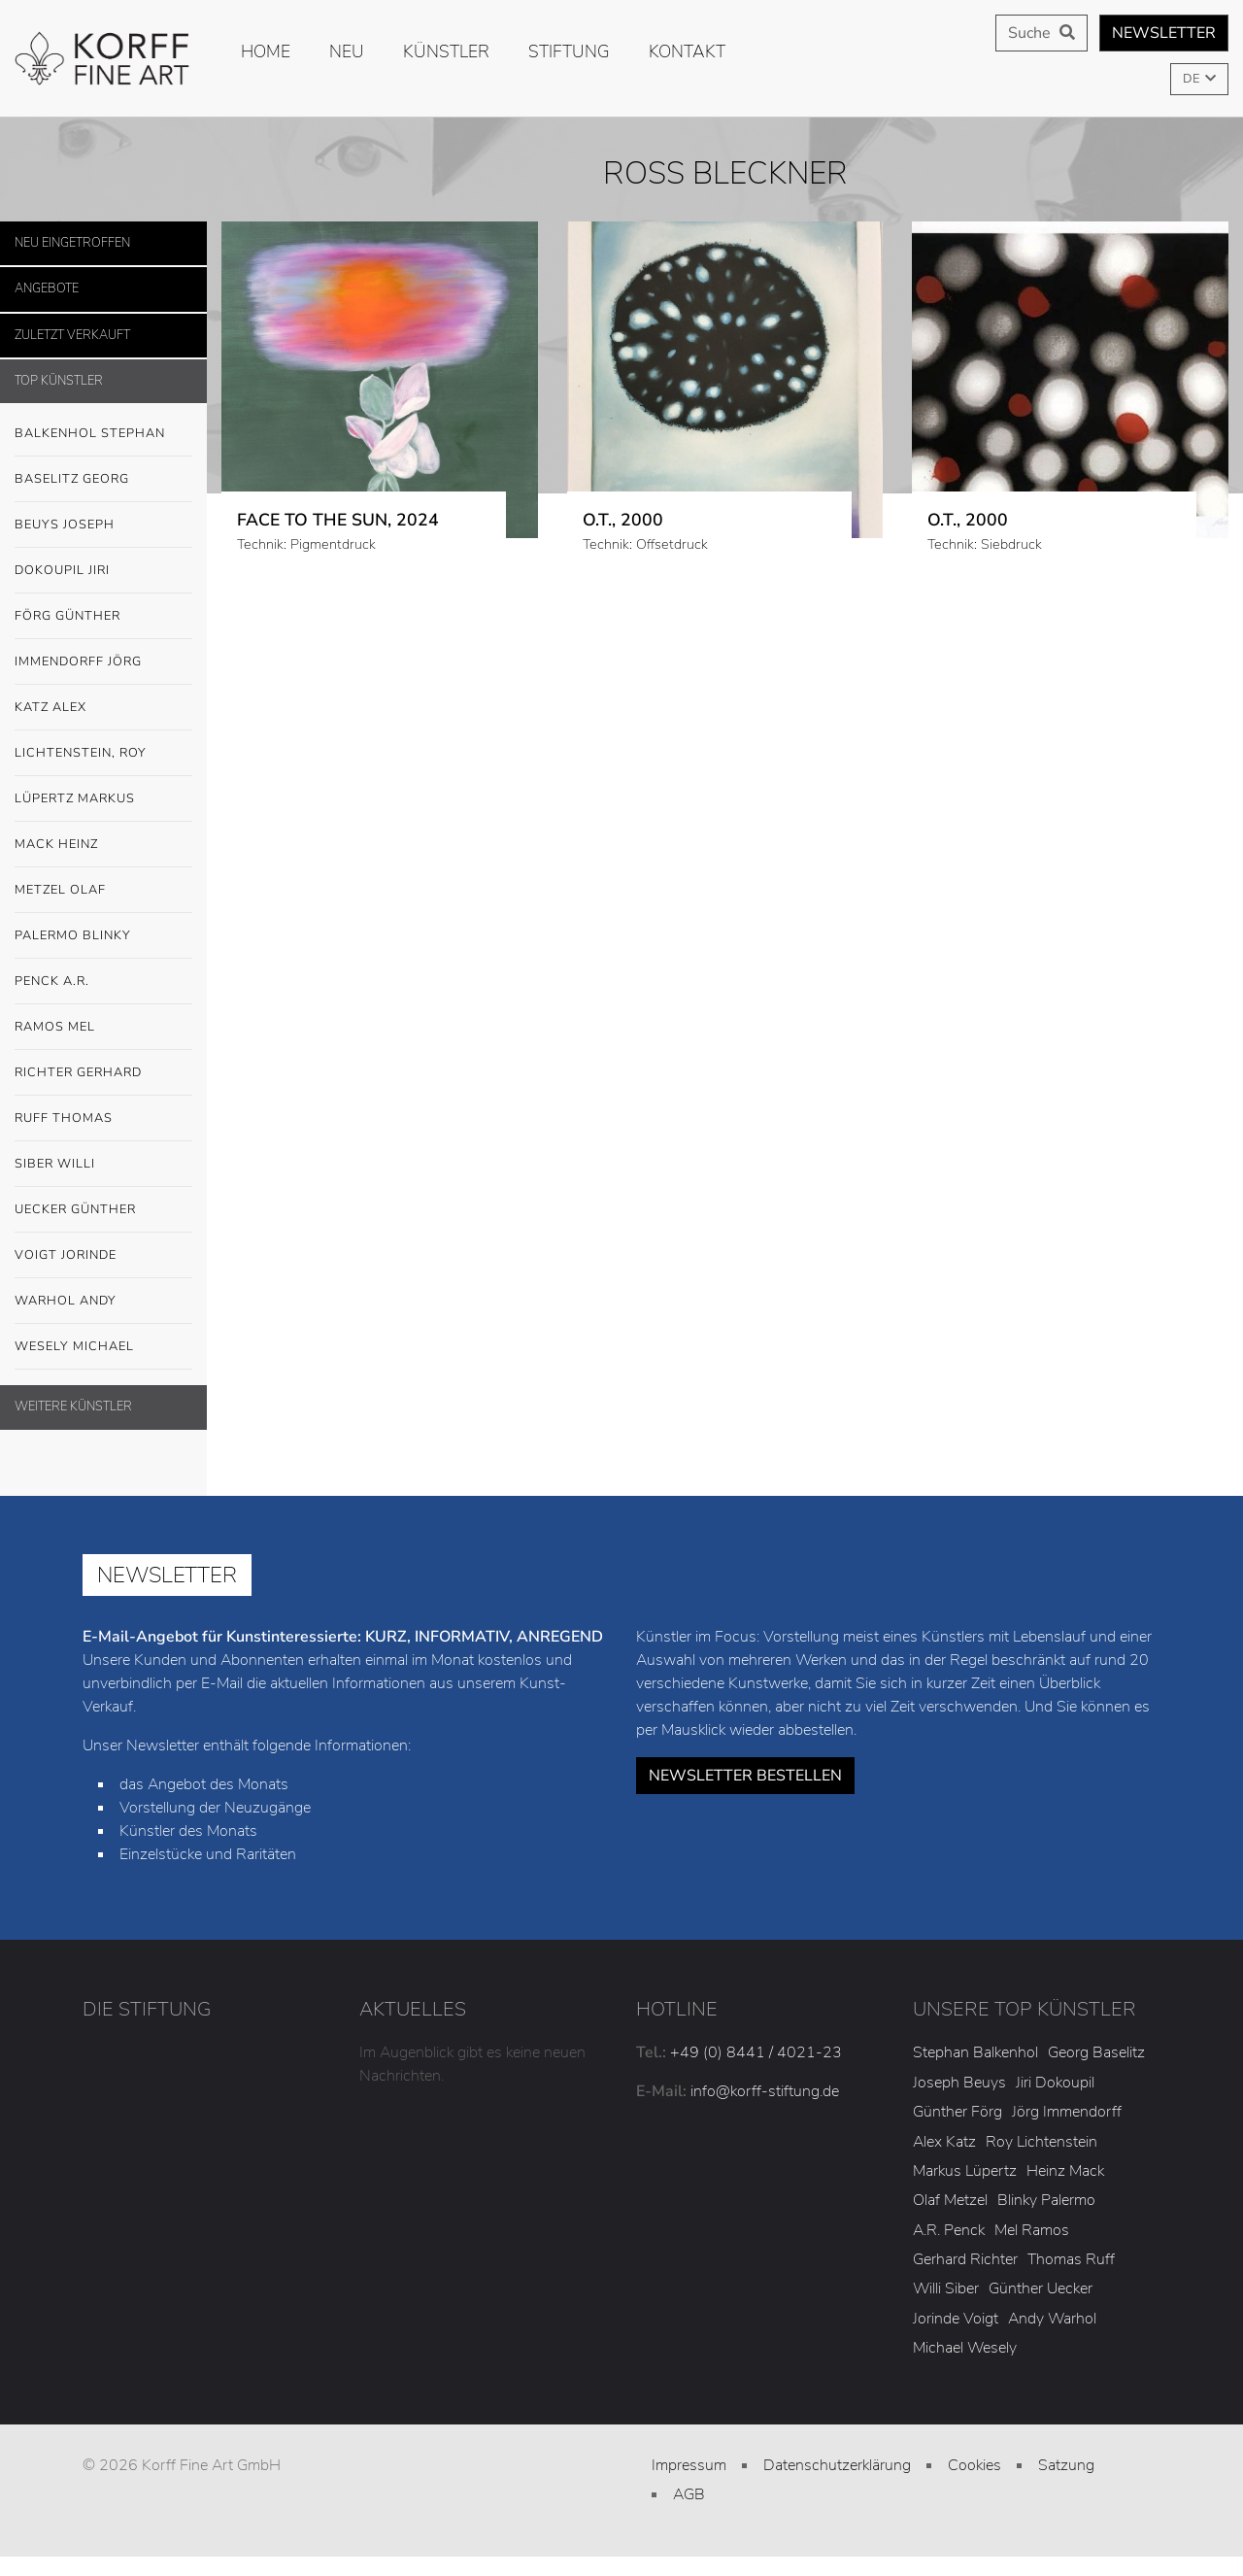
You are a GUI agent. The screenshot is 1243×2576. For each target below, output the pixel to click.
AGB (689, 2494)
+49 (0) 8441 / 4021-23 (756, 2052)
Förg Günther (103, 616)
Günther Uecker (1040, 2288)
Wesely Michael (103, 1347)
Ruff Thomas (64, 1118)
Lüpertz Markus (103, 799)
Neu (346, 51)
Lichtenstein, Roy (81, 753)
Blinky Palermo (1046, 2200)
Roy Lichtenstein (1041, 2141)
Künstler (446, 51)
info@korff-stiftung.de (764, 2091)
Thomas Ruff (1071, 2259)
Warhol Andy (103, 1301)
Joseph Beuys (959, 2082)
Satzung (1066, 2465)
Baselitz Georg (72, 479)
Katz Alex (50, 707)
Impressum (689, 2465)
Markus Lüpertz (965, 2171)
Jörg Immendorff (1067, 2111)
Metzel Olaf (60, 889)
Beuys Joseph (103, 525)
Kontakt (687, 51)
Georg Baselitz (1096, 2052)
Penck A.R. (103, 982)
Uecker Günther (103, 1210)
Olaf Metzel (950, 2200)
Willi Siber (946, 2288)
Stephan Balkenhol (975, 2052)
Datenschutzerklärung (837, 2465)
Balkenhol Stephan (103, 434)
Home (265, 51)
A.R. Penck (949, 2230)
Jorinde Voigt (955, 2318)
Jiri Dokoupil (1055, 2082)
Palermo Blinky (73, 935)
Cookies (974, 2465)
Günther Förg (957, 2111)
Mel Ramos (1031, 2230)
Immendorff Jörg (103, 662)
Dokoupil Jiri (62, 570)
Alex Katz (944, 2141)
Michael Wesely (965, 2347)
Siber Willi (103, 1164)
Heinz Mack (1065, 2171)
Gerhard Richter (965, 2259)
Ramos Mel (55, 1026)
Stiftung (569, 51)
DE (1192, 78)
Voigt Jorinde (103, 1256)
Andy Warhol (1052, 2318)
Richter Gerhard (78, 1072)
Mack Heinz (56, 844)
